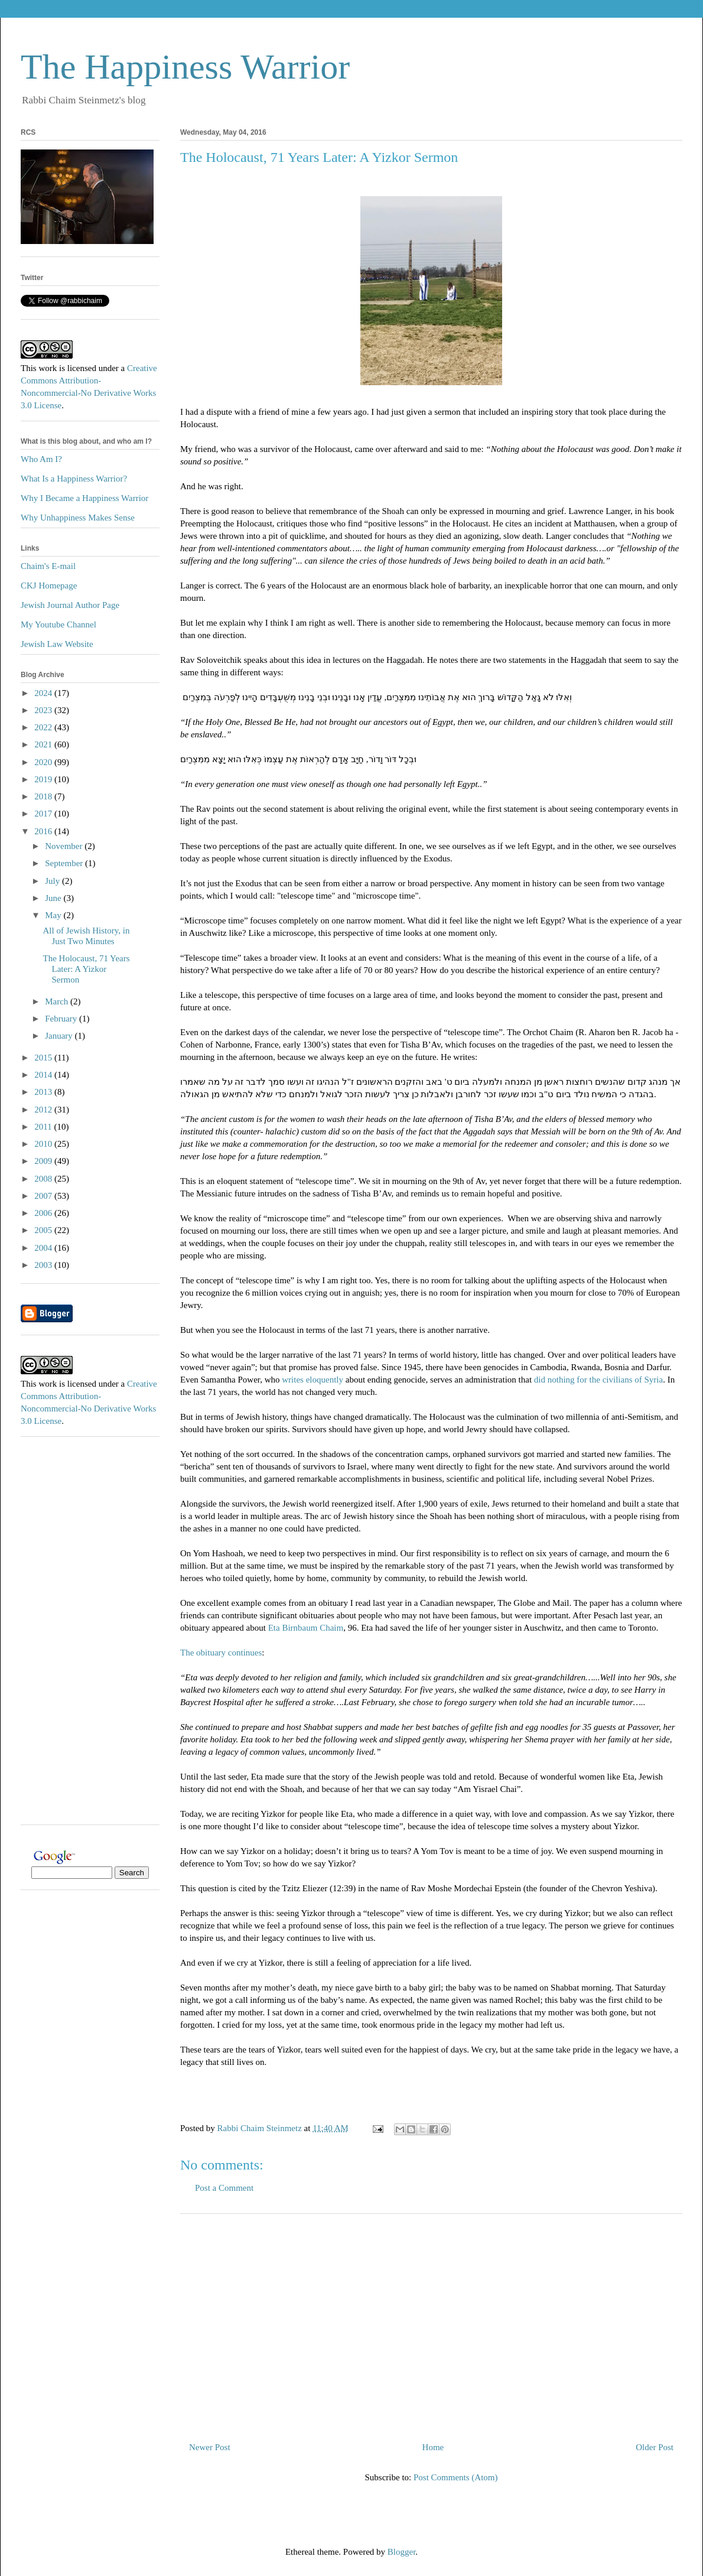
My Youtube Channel (58, 624)
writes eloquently (312, 1379)
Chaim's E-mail (48, 566)
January (59, 1035)
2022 (44, 727)
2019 (44, 779)
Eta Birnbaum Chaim (305, 1627)
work (47, 368)
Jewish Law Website (57, 644)
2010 (44, 1144)
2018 (44, 796)
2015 (44, 1057)
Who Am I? (41, 459)
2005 (44, 1230)
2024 (44, 693)
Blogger (402, 2552)
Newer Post (209, 2447)
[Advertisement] (431, 2323)
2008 (44, 1178)
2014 (44, 1074)
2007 (44, 1196)
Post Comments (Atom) (456, 2477)
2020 (44, 762)
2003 (44, 1265)
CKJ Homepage (49, 585)
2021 (44, 744)
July (53, 881)
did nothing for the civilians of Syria (597, 1379)
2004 (44, 1248)
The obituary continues (221, 1652)
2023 (44, 710)
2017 (44, 813)
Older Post (654, 2447)
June (54, 898)
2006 (44, 1213)
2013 (44, 1092)
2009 (44, 1161)
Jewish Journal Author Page (70, 605)
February (62, 1018)
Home (433, 2447)
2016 (44, 831)
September (65, 863)
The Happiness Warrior (185, 66)
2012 (44, 1109)
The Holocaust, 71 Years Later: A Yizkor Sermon (86, 969)
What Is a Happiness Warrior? (74, 478)
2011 (44, 1126)
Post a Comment (224, 2188)
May (54, 915)
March (57, 1001)
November (64, 846)
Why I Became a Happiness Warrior (84, 498)
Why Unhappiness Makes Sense (78, 517)
